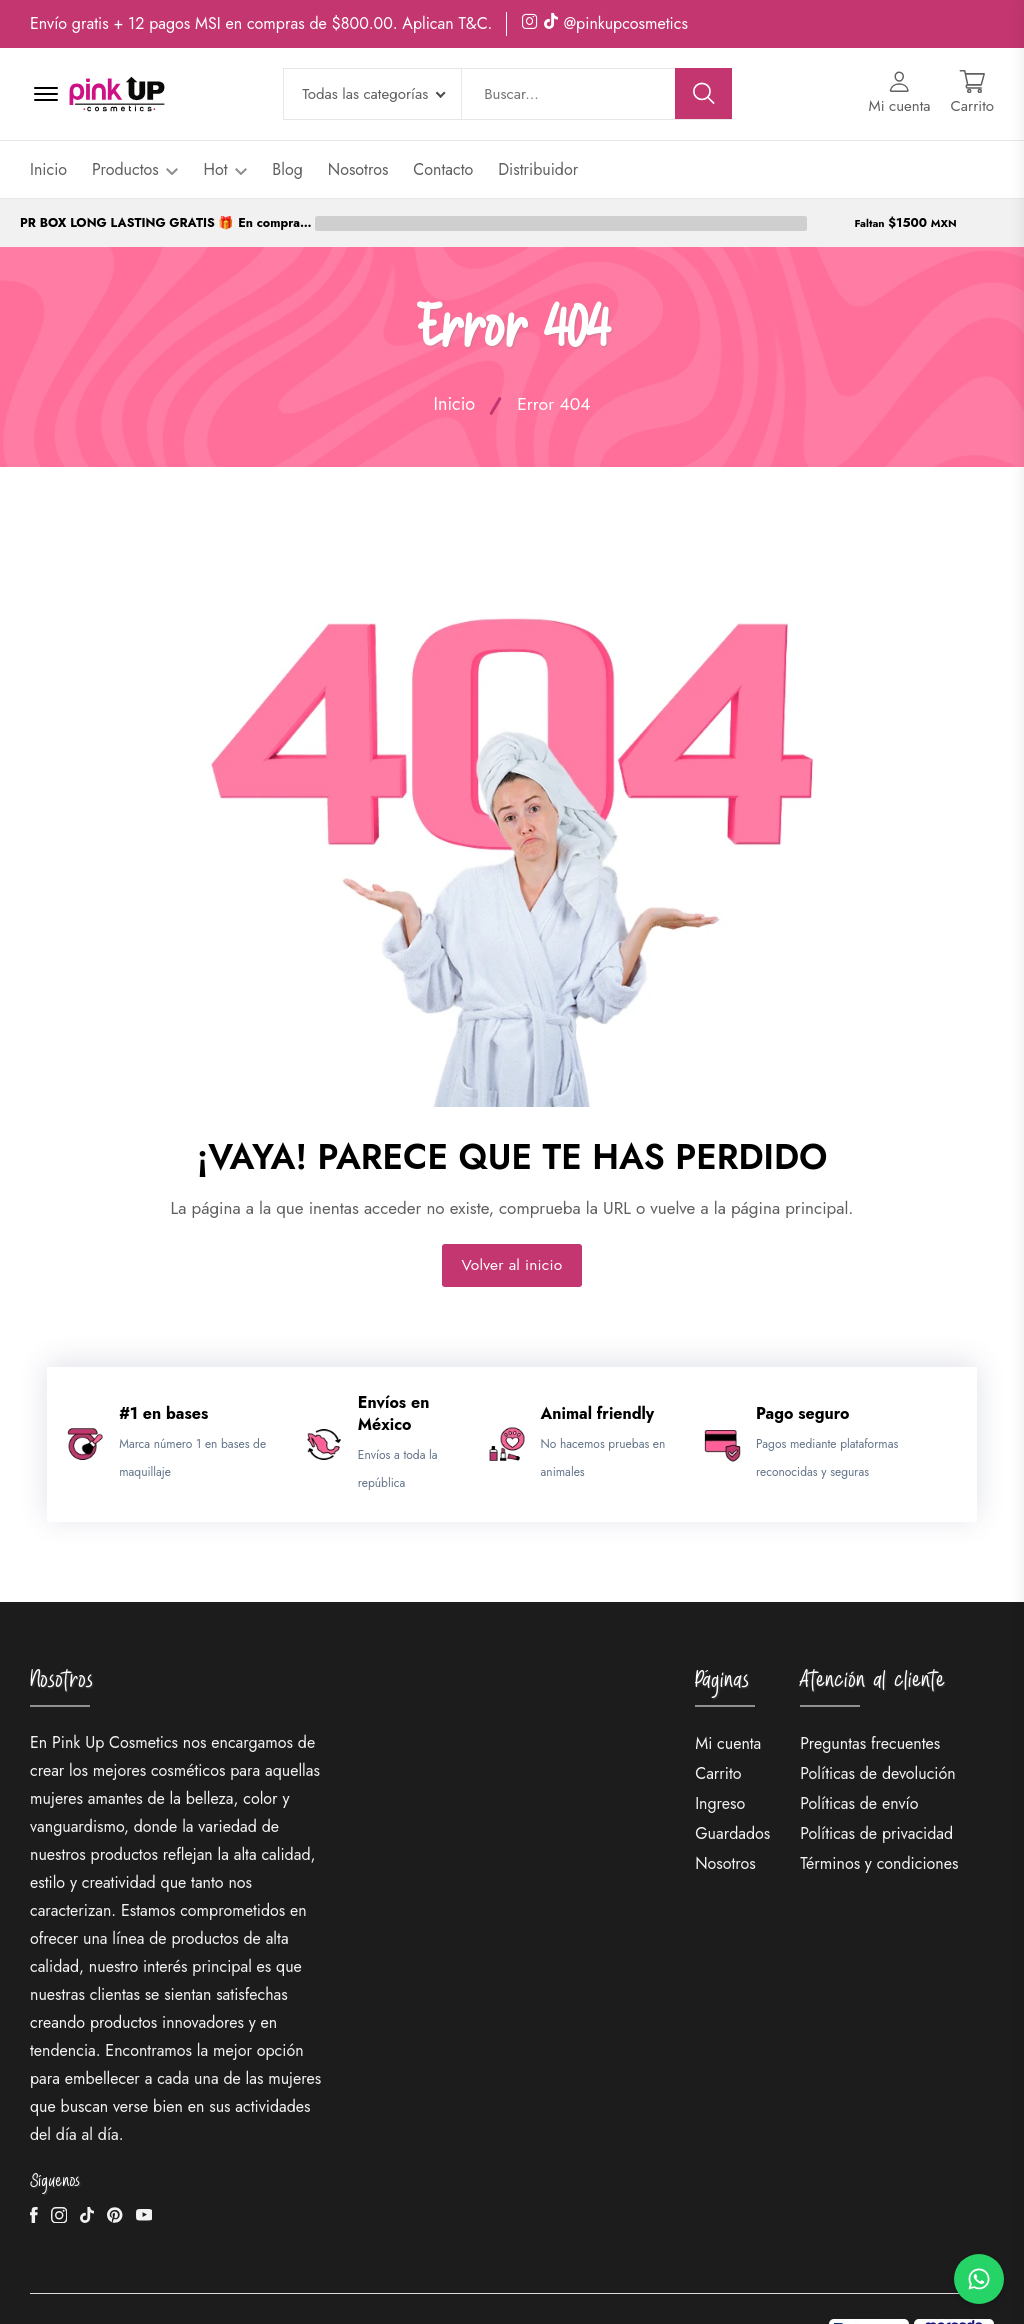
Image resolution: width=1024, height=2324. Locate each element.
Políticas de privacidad (876, 1785)
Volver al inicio (512, 1216)
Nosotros (358, 169)
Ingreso (720, 1755)
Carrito (718, 1725)
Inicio (48, 169)
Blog (287, 169)
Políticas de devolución (877, 1725)
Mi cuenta (728, 1695)
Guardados (732, 1785)
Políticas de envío (859, 1755)
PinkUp (185, 2284)
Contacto (443, 169)
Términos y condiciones (879, 1815)
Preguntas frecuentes (870, 1695)
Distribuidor (538, 169)
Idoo (462, 2284)
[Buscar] (704, 93)
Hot (225, 169)
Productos (135, 169)
